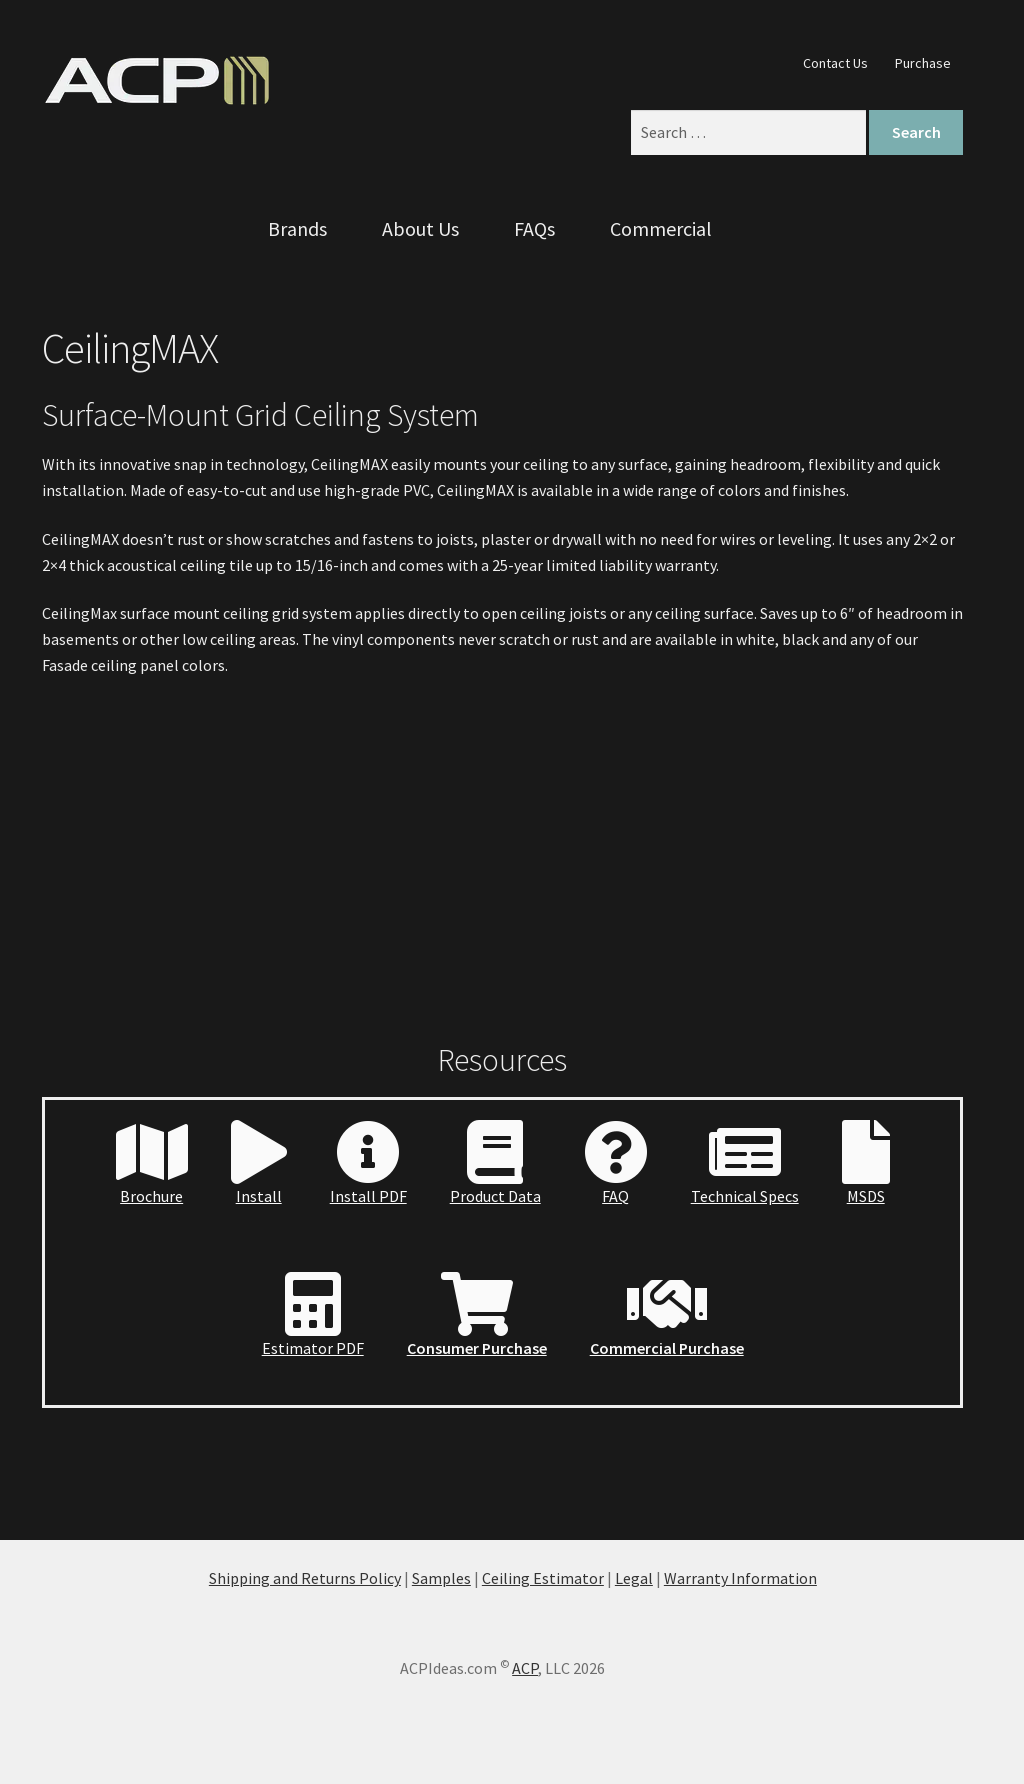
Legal (634, 1578)
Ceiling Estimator (543, 1578)
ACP (525, 1668)
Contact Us (835, 63)
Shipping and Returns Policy (305, 1578)
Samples (441, 1578)
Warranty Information (740, 1578)
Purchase (923, 63)
